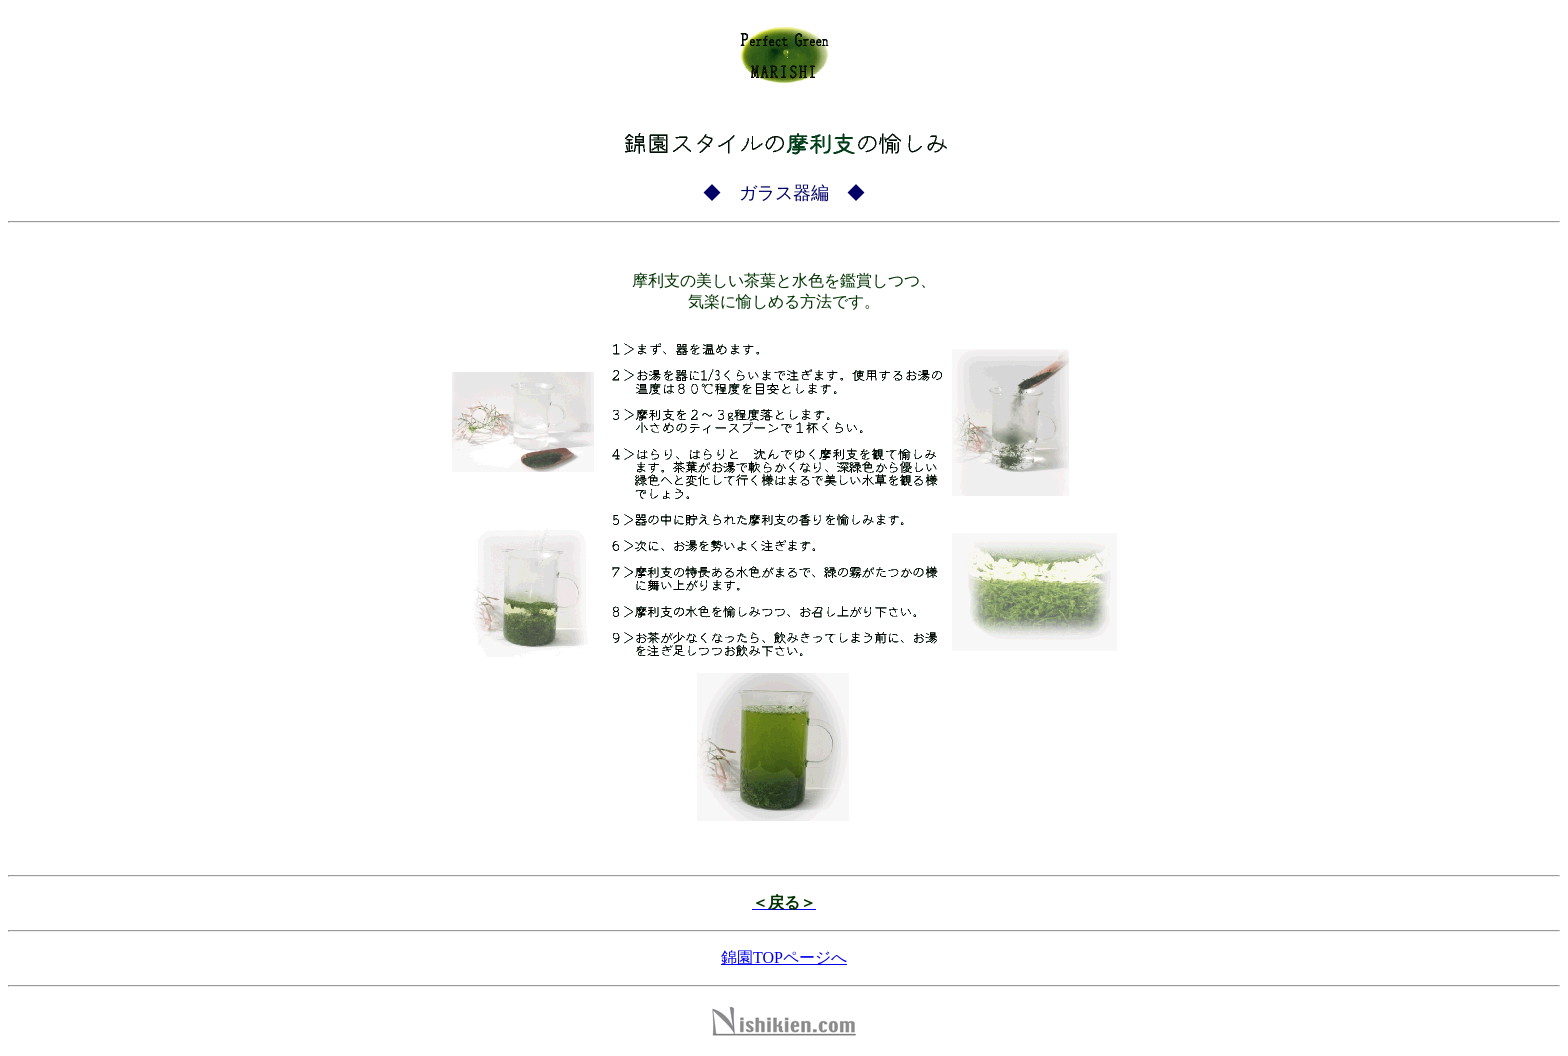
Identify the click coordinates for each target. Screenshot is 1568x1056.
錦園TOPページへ (784, 957)
